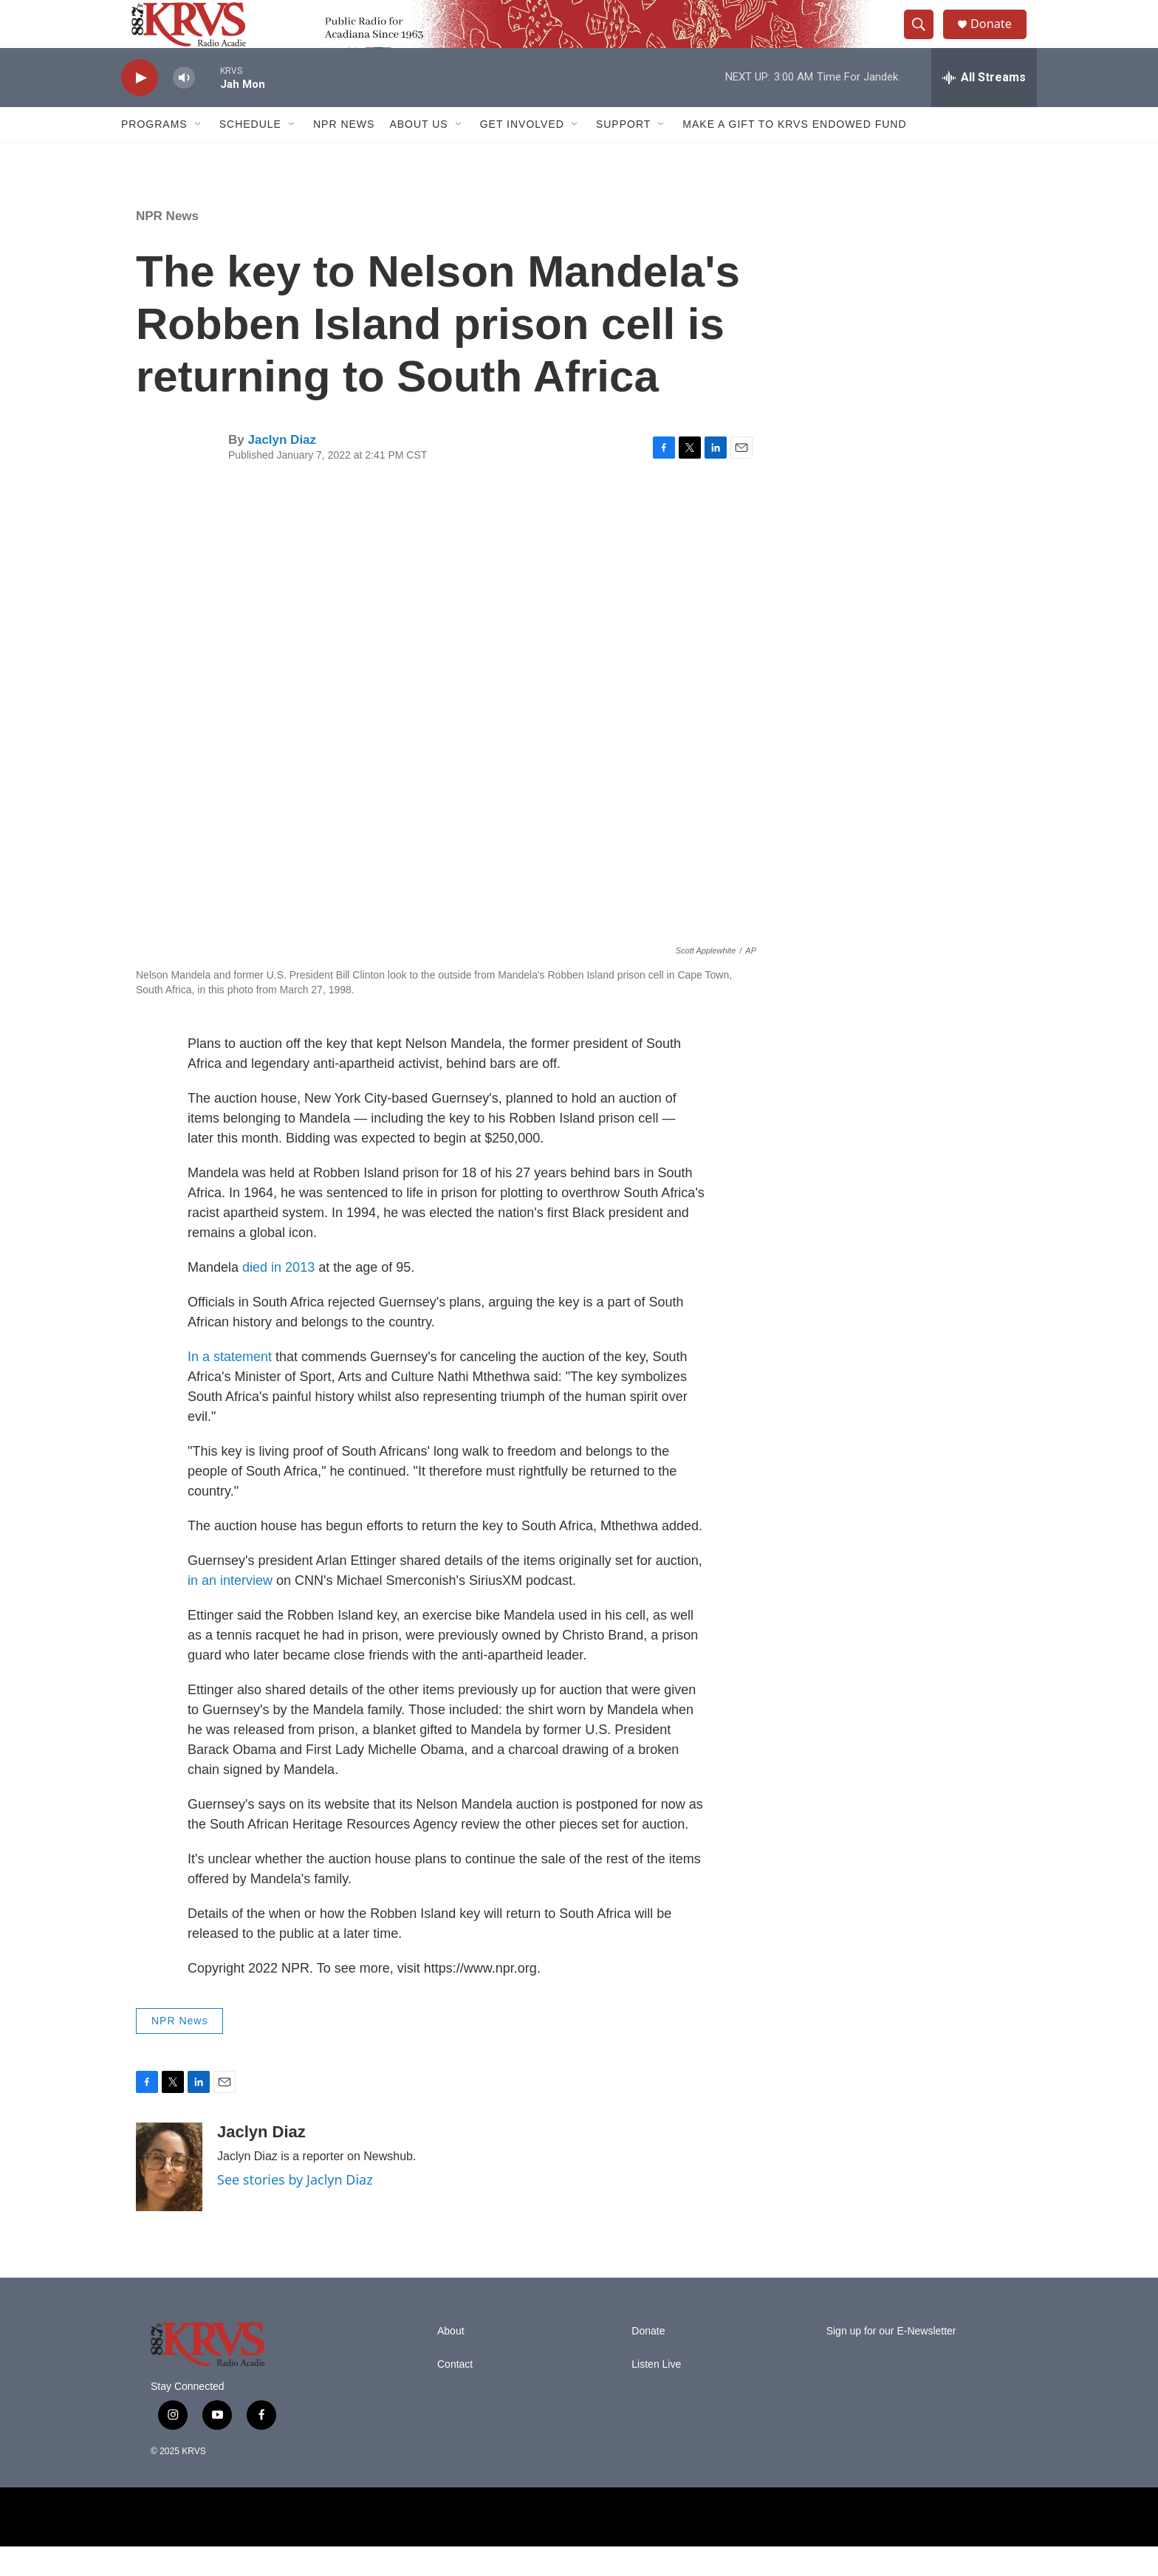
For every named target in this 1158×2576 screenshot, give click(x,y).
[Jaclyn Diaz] (169, 2196)
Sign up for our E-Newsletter (891, 2360)
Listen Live (656, 2393)
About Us (418, 154)
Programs (154, 154)
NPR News (343, 154)
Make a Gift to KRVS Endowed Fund (794, 154)
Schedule (250, 154)
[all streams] (984, 107)
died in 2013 (278, 1296)
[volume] (183, 107)
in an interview (230, 1610)
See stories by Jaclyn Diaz (295, 2209)
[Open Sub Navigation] (199, 154)
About (451, 2360)
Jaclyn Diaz (281, 469)
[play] (139, 107)
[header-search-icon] (924, 39)
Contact (455, 2393)
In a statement (231, 1386)
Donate (999, 39)
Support (623, 154)
